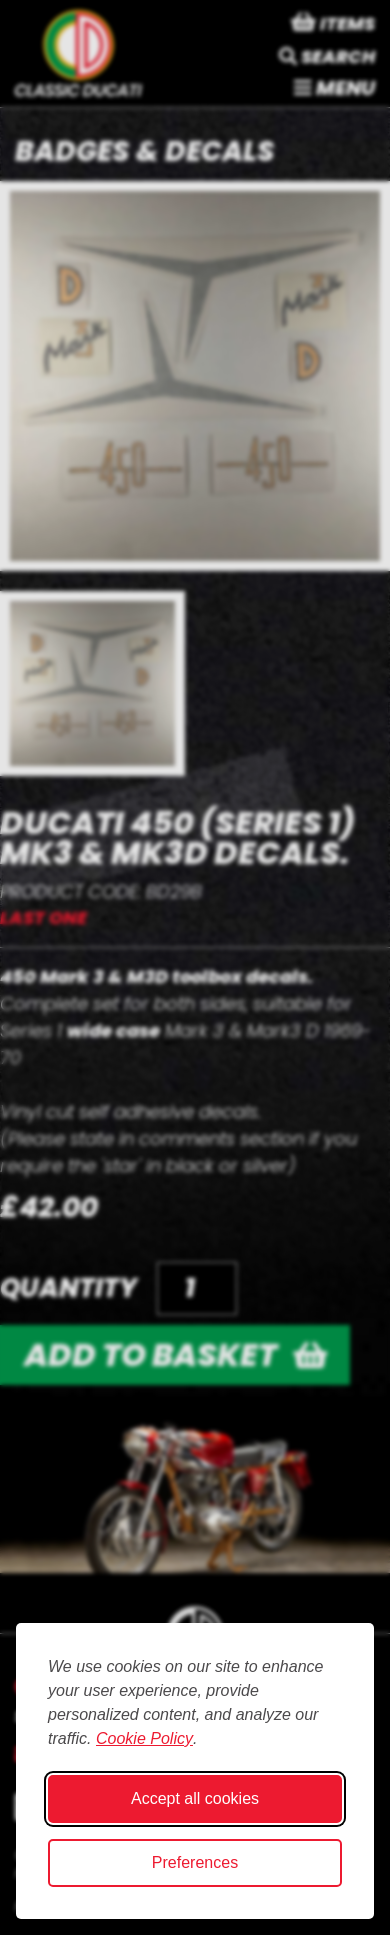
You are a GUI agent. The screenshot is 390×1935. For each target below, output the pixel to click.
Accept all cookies (195, 1798)
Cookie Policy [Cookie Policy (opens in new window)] (144, 1738)
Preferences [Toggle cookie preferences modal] (195, 1862)
